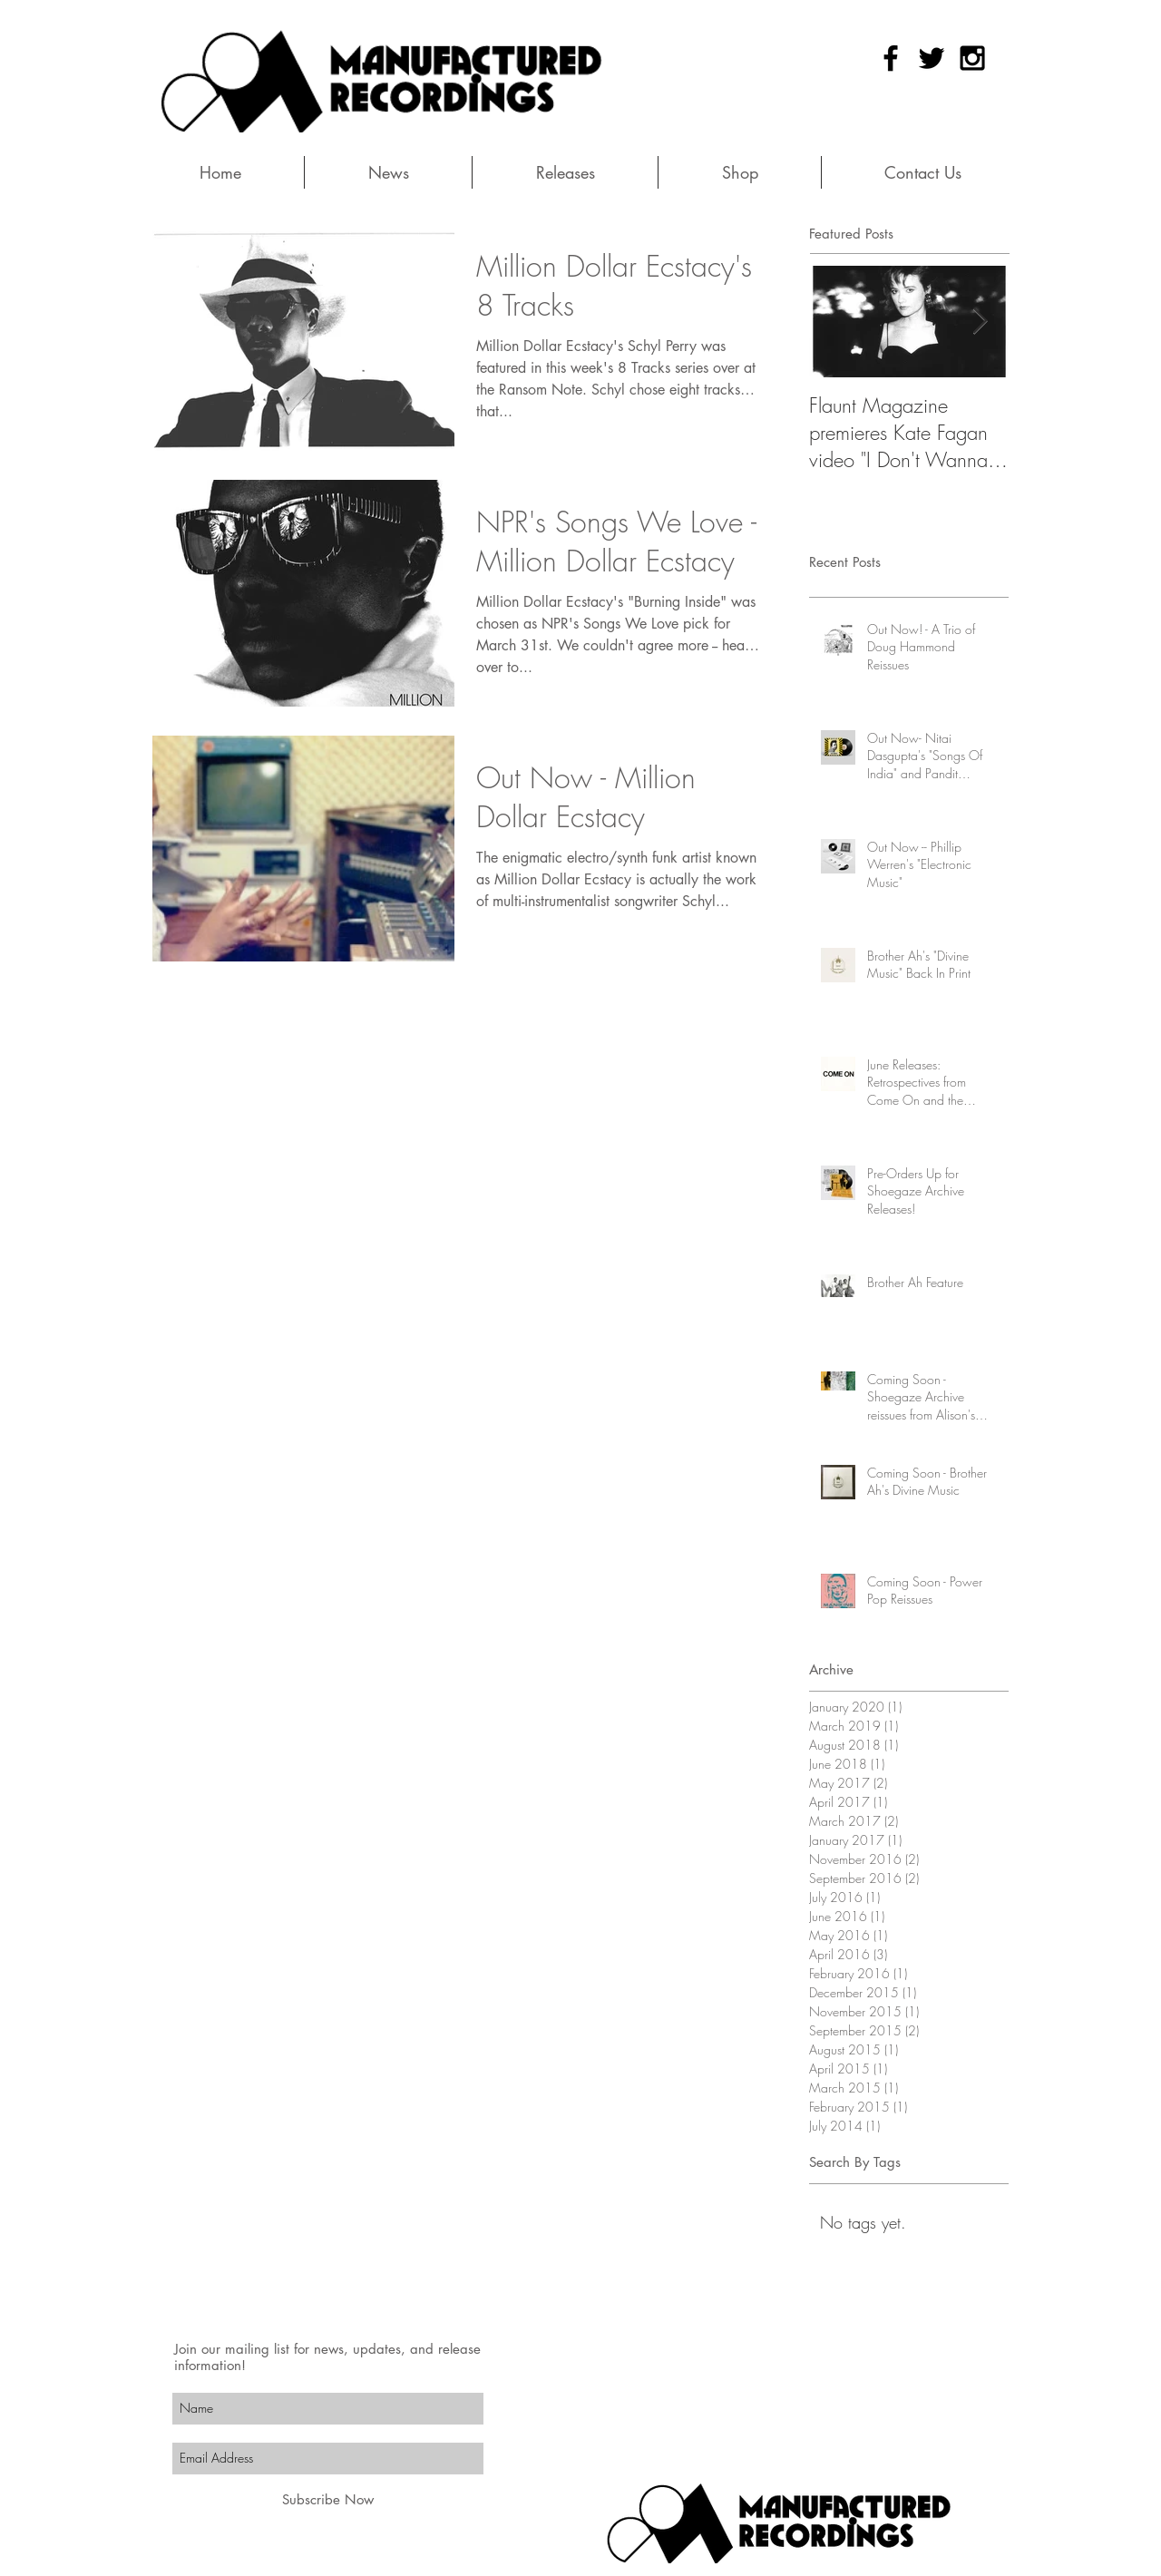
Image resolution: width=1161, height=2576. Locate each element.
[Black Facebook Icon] (890, 58)
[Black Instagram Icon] (972, 58)
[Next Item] (979, 321)
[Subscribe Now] (327, 2499)
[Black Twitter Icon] (931, 58)
